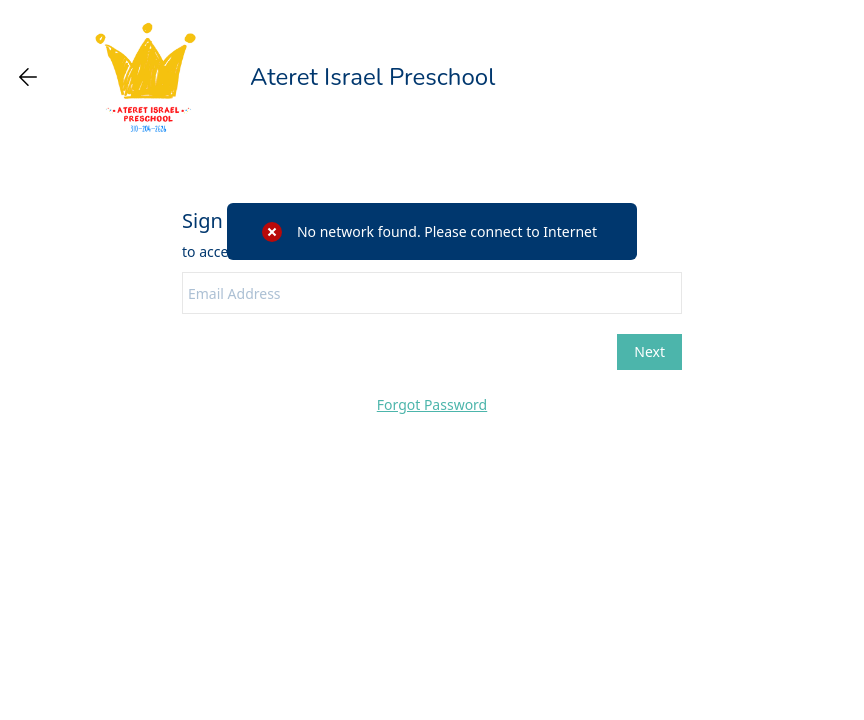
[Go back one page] (28, 77)
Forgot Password (432, 404)
